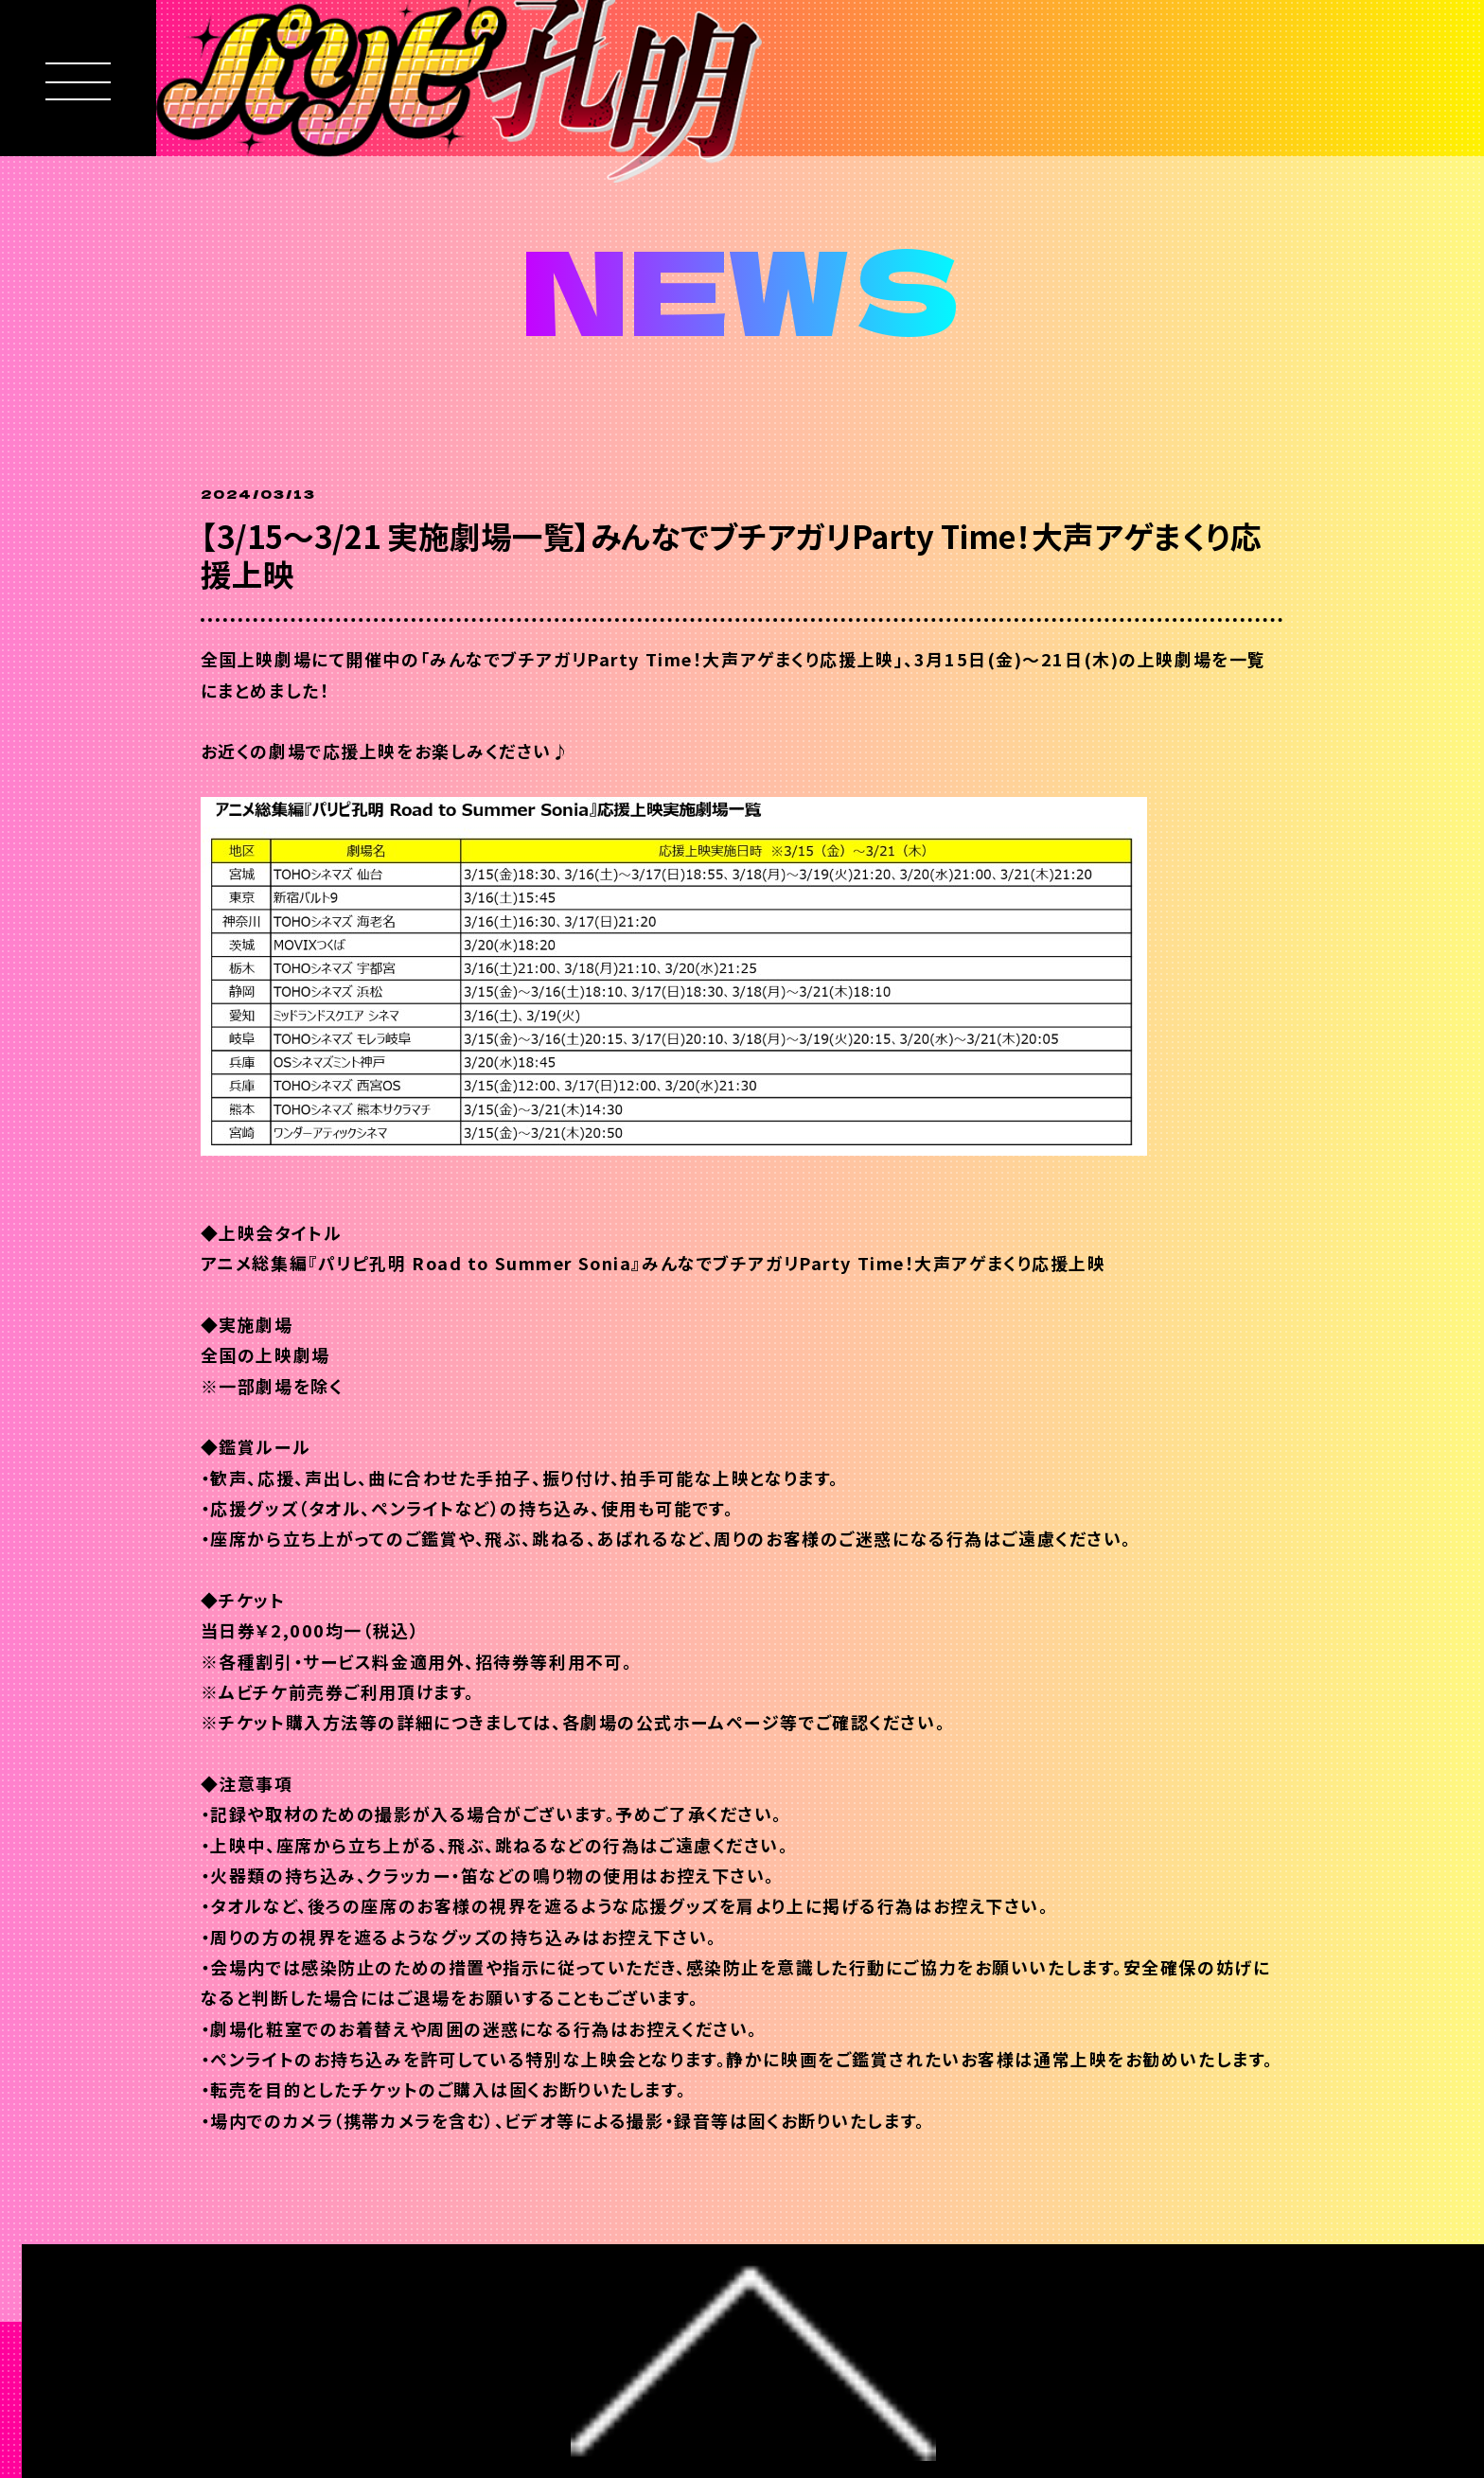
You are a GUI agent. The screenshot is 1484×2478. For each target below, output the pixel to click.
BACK (289, 2246)
